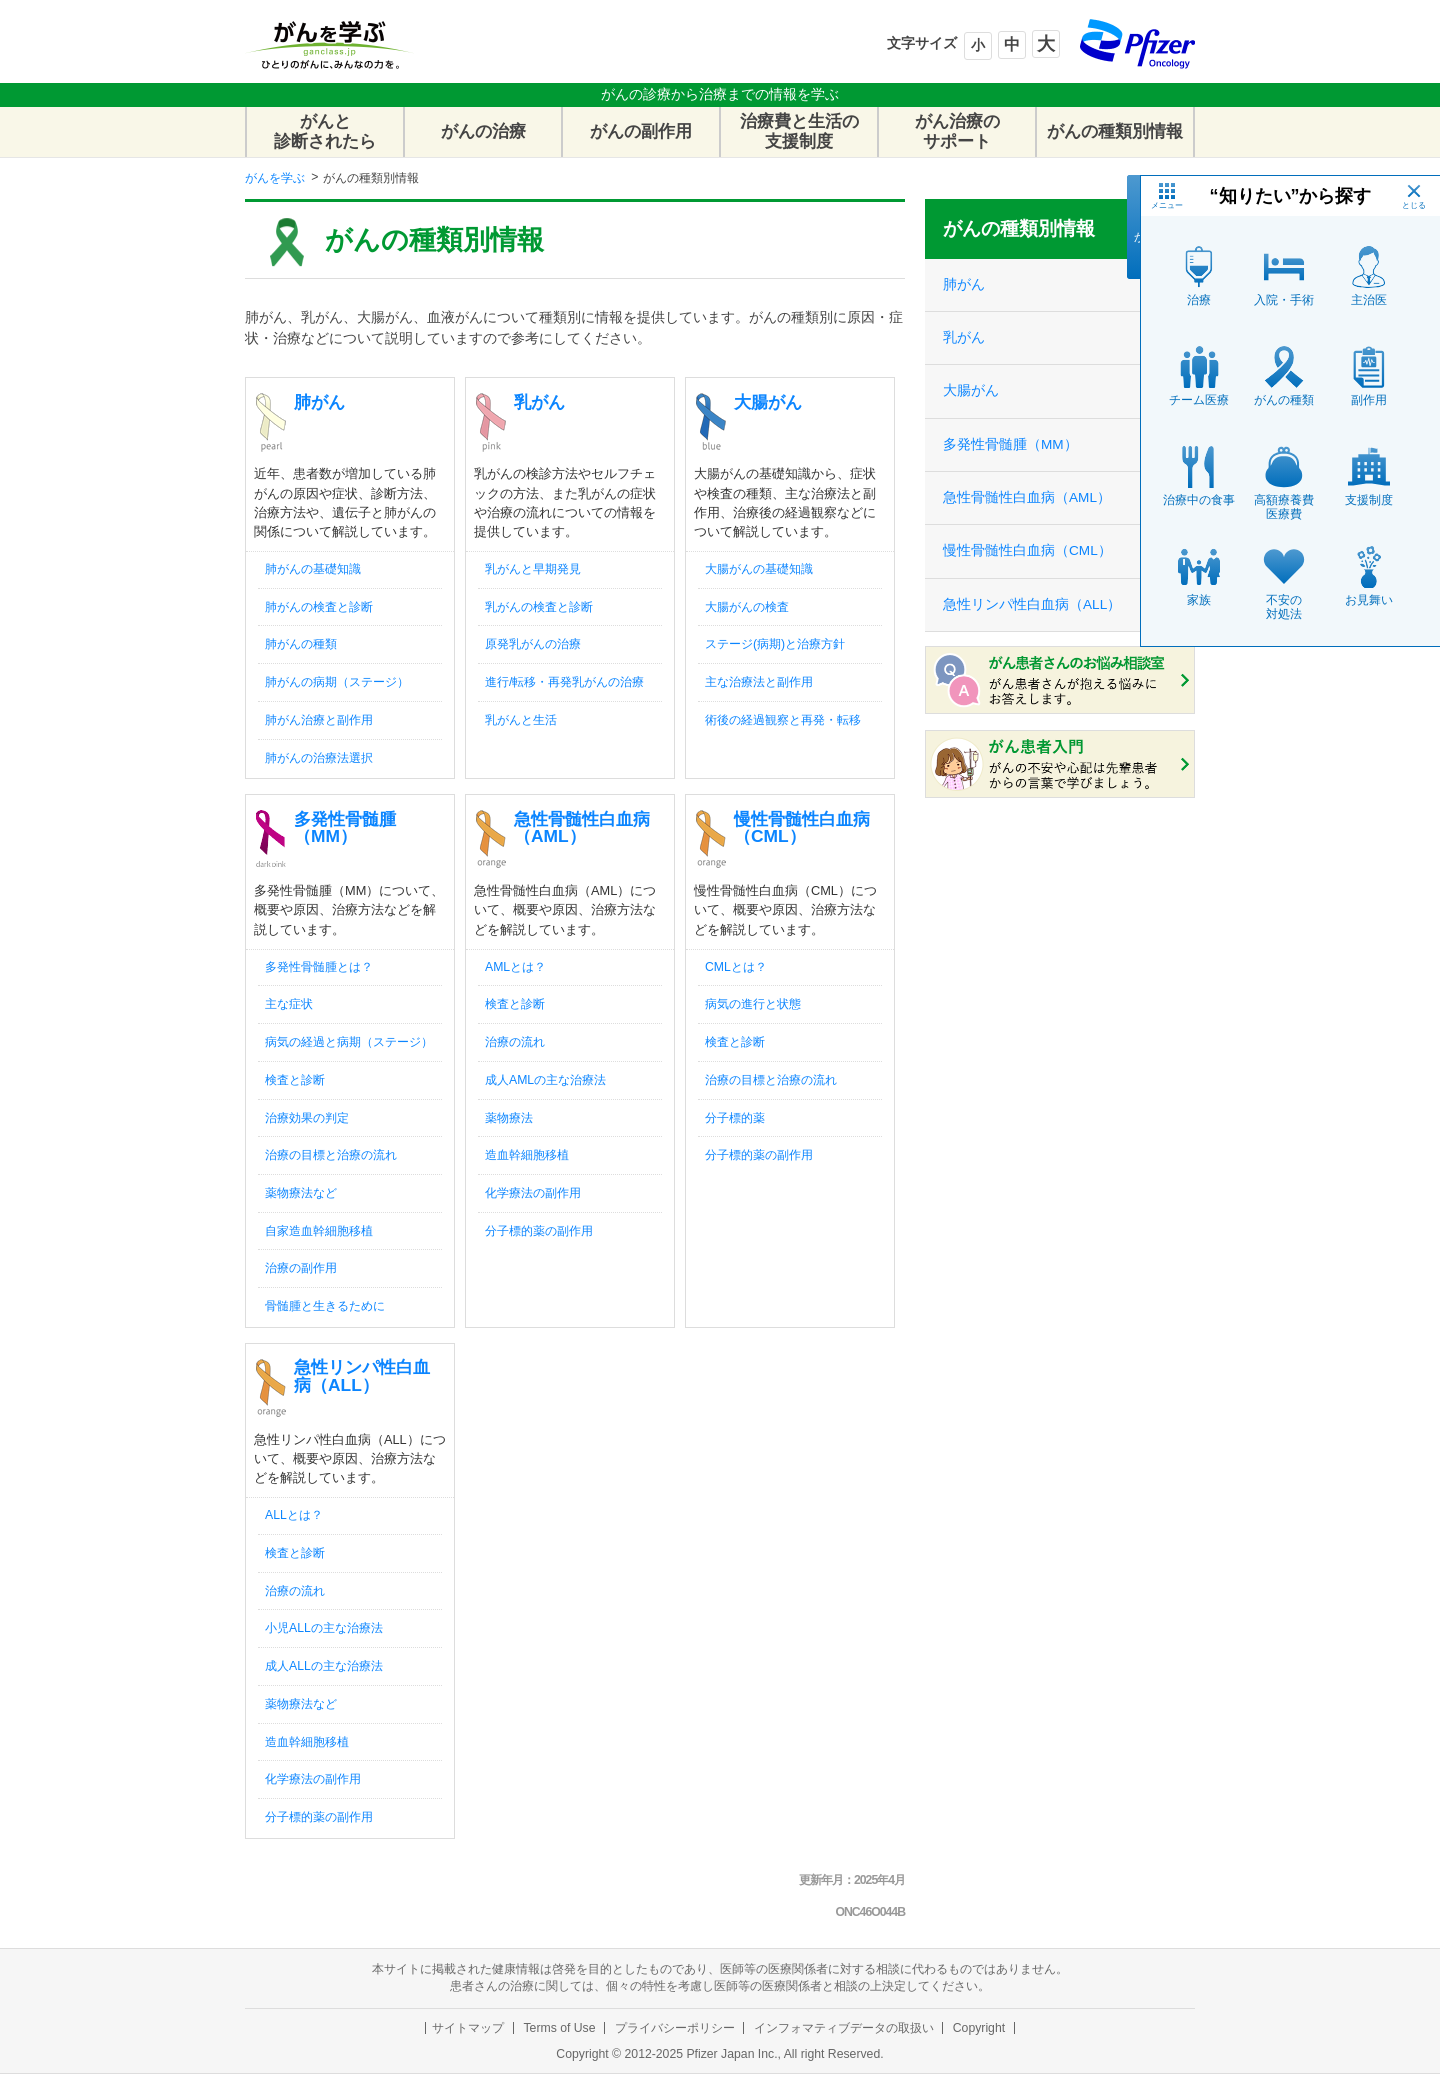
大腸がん (768, 402)
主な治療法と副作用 (759, 682)
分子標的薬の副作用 (539, 1231)
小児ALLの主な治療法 (324, 1628)
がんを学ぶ (275, 178)
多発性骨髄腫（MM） (345, 827)
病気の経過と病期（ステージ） (349, 1042)
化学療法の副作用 (533, 1193)
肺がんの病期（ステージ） (337, 682)
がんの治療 (483, 131)
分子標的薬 (735, 1118)
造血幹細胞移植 (527, 1155)
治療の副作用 (301, 1268)
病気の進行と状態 (753, 1004)
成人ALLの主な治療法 (324, 1666)
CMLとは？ (736, 967)
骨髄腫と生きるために (325, 1306)
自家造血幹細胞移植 (319, 1231)
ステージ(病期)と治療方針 (775, 644)
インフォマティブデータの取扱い (844, 2028)
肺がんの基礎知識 (313, 569)
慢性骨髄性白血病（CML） (802, 827)
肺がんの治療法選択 (319, 758)
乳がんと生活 (521, 720)
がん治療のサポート (957, 131)
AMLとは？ (515, 967)
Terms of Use (559, 2028)
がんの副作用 (641, 131)
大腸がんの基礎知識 (759, 569)
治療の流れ (515, 1042)
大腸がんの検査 (747, 607)
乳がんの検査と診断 (539, 607)
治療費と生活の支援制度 (799, 131)
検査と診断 (295, 1080)
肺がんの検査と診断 (319, 607)
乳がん (539, 402)
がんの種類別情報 (1115, 131)
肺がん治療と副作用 (319, 720)
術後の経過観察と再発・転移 (783, 720)
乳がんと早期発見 (533, 569)
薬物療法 (509, 1118)
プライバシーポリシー (675, 2028)
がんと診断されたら (325, 131)
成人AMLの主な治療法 (545, 1080)
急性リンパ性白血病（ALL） (362, 1375)
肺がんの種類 (301, 644)
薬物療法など (301, 1193)
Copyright (979, 2028)
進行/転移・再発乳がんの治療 (564, 682)
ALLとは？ (294, 1515)
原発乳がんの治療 (533, 644)
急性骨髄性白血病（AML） (582, 827)
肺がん (319, 402)
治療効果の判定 (307, 1118)
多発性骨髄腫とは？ (319, 967)
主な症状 (289, 1004)
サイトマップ (468, 2028)
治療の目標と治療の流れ (331, 1155)
